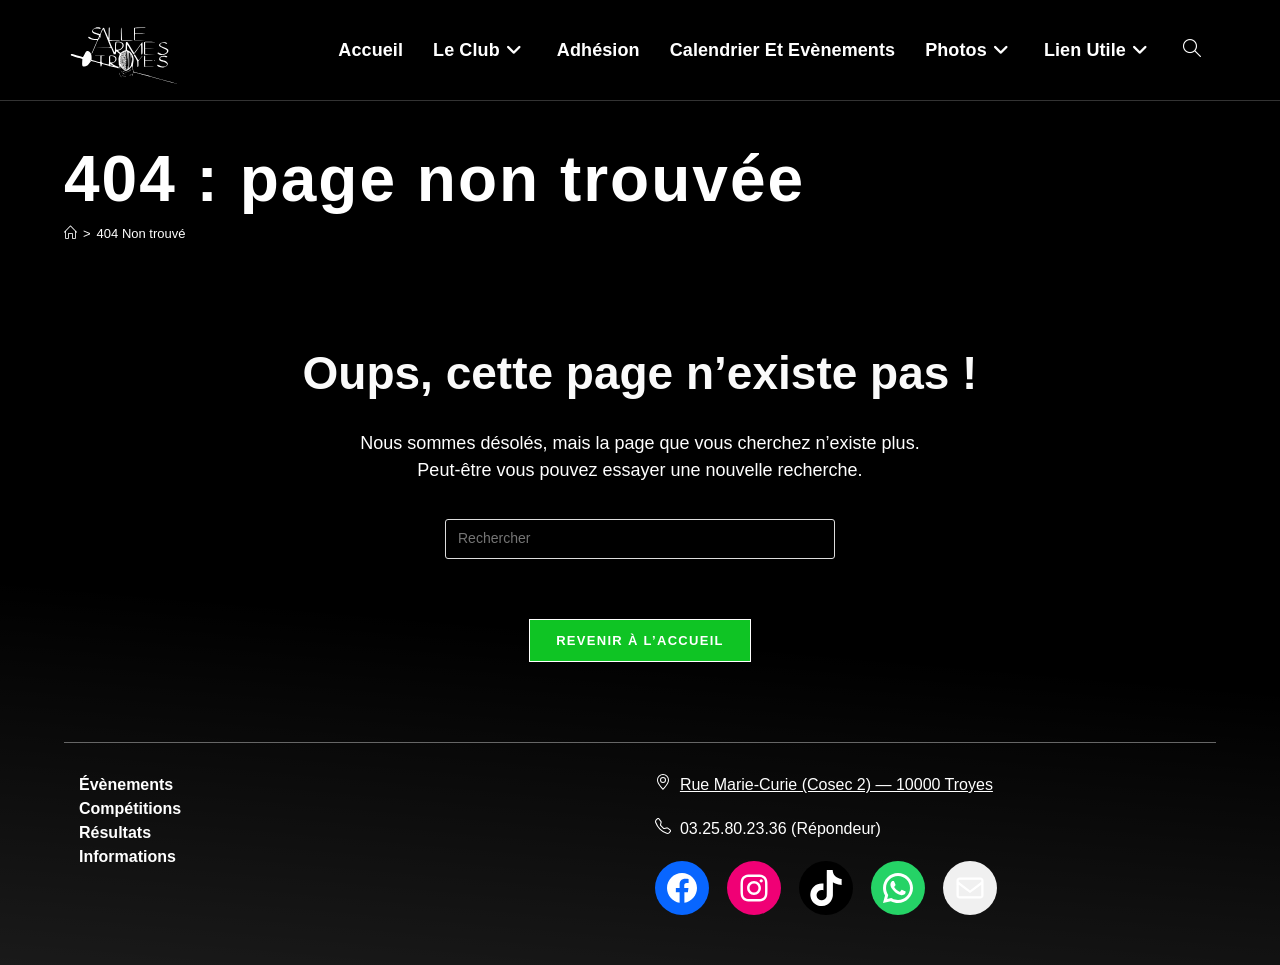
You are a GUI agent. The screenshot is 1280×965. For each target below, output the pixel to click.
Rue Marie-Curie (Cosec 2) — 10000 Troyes (836, 784)
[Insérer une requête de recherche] (640, 539)
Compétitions (130, 808)
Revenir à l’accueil (640, 640)
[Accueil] (70, 233)
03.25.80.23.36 (733, 828)
